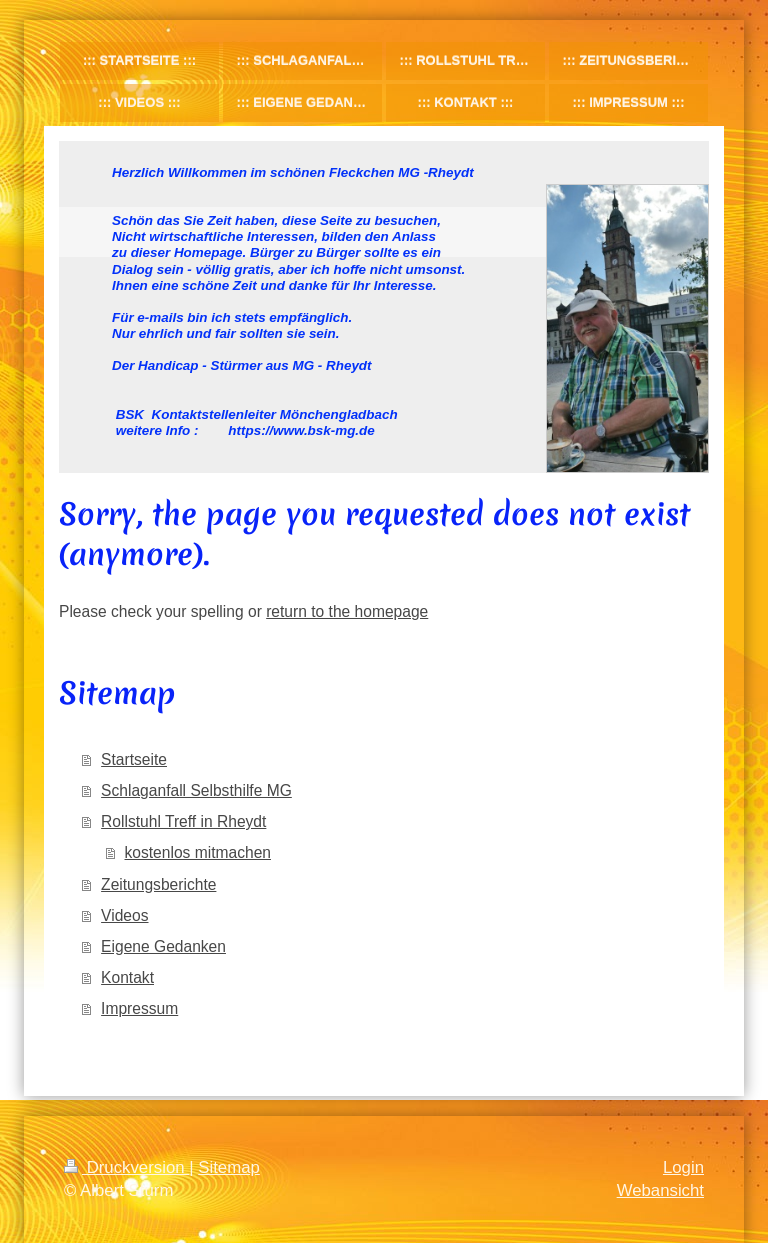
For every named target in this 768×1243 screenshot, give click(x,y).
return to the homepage (347, 611)
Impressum (139, 1008)
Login (683, 1167)
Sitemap (229, 1167)
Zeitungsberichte (158, 884)
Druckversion (126, 1167)
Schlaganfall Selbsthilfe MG (196, 790)
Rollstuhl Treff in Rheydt (183, 821)
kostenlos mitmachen (198, 852)
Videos (124, 915)
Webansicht (660, 1190)
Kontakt (127, 977)
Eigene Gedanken (163, 946)
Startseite (134, 759)
